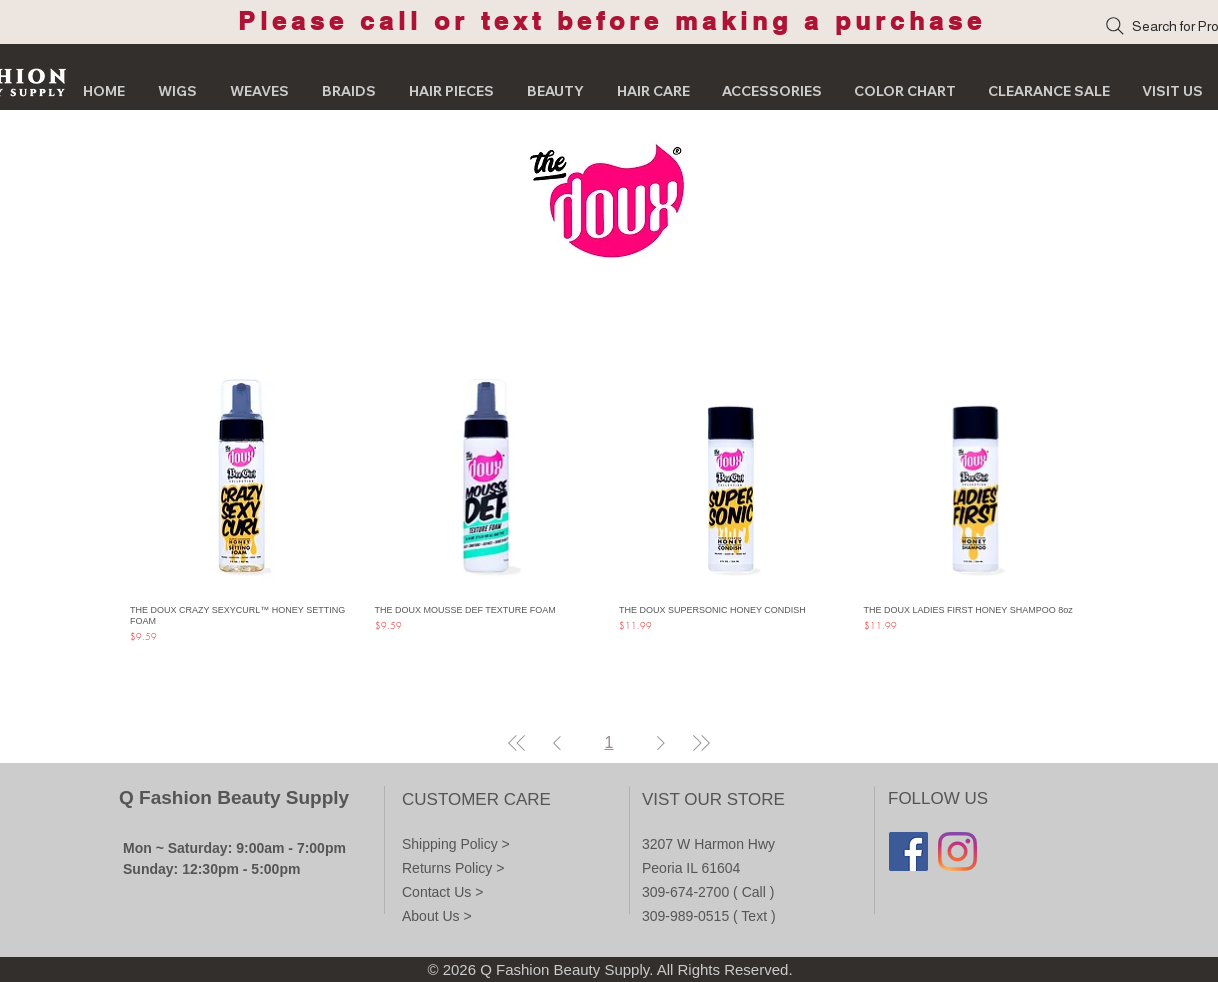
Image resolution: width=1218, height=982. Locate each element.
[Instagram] (957, 851)
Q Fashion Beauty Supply (234, 797)
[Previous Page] (557, 743)
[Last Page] (701, 743)
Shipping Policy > (456, 844)
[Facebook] (908, 851)
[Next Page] (661, 743)
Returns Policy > (453, 868)
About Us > (437, 916)
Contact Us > (442, 892)
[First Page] (517, 743)
